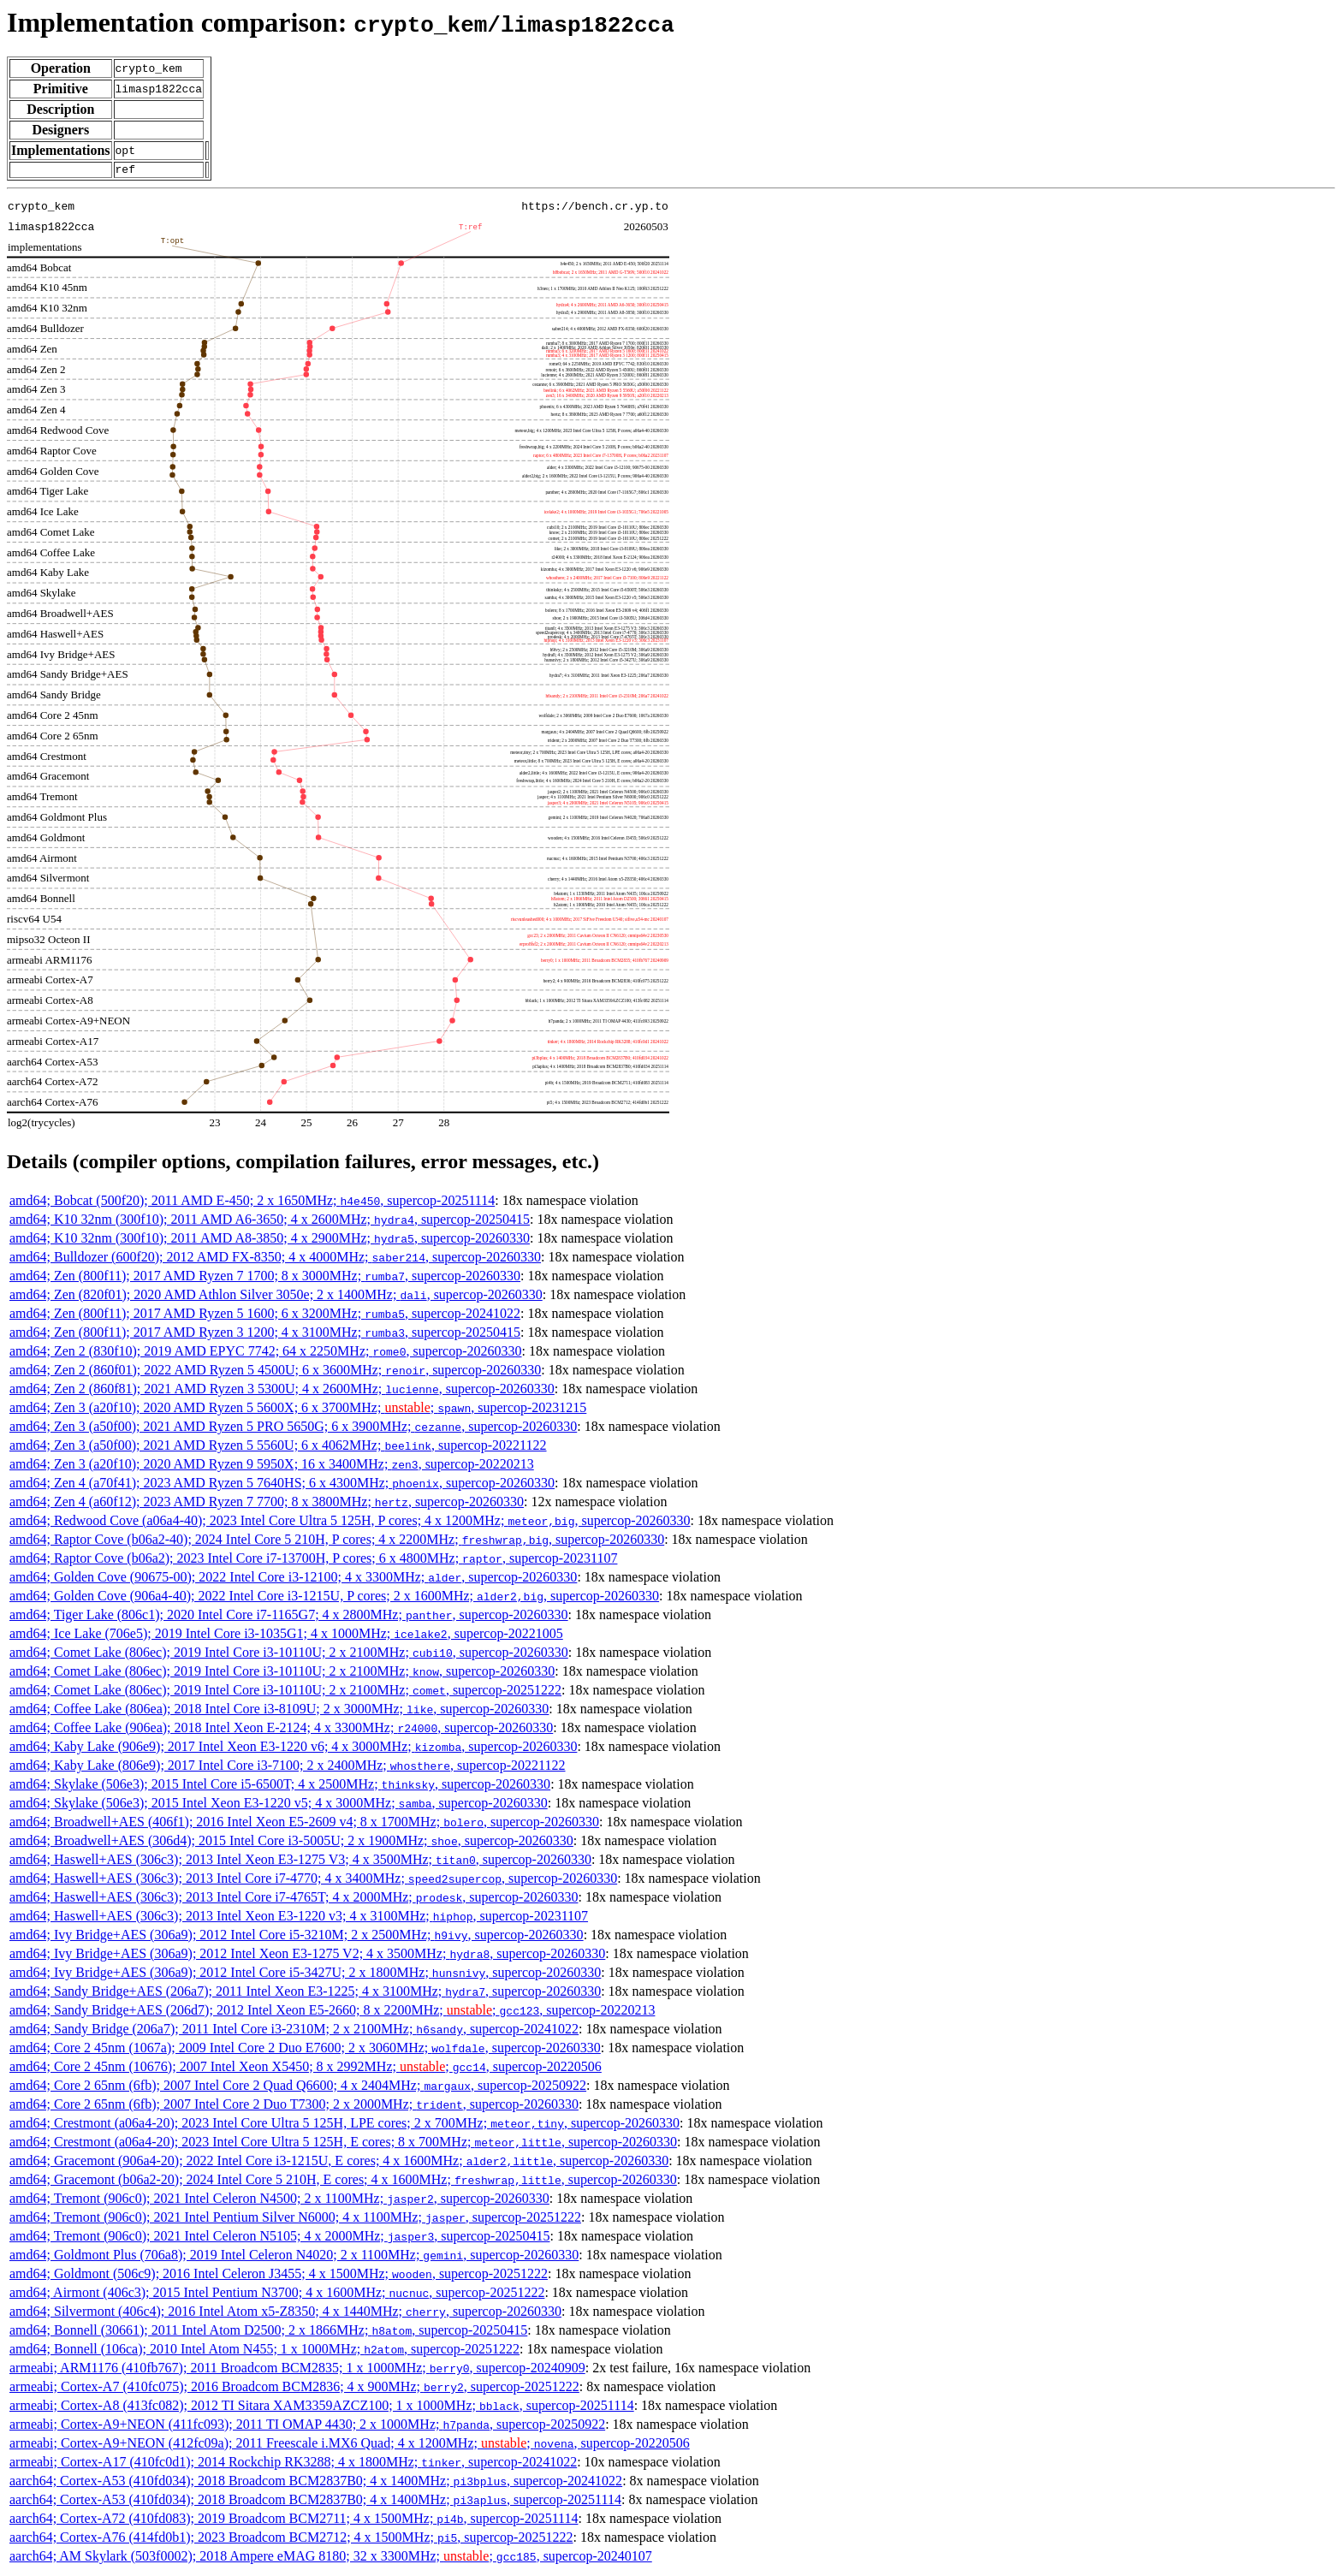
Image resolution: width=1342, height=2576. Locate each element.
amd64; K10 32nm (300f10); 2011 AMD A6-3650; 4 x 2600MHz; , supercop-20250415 (269, 1221)
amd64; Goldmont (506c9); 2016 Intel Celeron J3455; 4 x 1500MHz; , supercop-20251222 (278, 2276)
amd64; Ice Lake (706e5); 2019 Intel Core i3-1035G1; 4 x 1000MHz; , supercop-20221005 (286, 1636)
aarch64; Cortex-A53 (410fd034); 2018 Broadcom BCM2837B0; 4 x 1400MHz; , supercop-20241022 (315, 2483)
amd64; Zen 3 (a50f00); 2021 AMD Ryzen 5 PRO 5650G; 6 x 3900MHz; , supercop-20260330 (293, 1429)
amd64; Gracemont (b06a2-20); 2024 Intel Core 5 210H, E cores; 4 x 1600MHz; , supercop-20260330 (343, 2182)
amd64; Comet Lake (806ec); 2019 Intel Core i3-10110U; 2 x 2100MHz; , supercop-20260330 (288, 1654)
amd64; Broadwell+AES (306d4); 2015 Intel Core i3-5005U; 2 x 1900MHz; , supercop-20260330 (291, 1843)
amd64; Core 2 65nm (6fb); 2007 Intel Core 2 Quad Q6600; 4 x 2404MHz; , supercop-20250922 (297, 2087)
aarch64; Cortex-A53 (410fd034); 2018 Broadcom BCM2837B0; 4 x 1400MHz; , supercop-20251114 (315, 2502)
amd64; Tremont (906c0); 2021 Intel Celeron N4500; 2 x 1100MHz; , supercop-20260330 (279, 2200)
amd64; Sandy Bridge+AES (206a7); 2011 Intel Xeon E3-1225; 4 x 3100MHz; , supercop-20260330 (305, 1993)
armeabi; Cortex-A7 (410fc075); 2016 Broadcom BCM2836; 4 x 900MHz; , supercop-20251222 (294, 2389)
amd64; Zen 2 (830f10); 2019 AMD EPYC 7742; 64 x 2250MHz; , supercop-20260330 (265, 1353)
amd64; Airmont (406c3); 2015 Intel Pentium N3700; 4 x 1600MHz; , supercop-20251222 (276, 2295)
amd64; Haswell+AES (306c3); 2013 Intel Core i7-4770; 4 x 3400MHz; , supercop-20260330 (313, 1880)
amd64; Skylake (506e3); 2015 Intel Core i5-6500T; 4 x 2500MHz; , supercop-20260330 (279, 1786)
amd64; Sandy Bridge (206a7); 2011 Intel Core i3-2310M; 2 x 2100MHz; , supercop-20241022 (294, 2031)
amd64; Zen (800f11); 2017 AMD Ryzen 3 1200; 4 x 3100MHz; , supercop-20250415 (264, 1334)
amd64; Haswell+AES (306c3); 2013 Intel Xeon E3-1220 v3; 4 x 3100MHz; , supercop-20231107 (298, 1918)
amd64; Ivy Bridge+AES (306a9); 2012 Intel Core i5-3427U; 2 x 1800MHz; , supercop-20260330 (305, 1975)
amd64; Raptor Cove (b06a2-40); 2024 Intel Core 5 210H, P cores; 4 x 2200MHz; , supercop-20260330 (336, 1541)
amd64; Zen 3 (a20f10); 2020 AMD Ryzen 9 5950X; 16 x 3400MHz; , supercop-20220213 (271, 1466)
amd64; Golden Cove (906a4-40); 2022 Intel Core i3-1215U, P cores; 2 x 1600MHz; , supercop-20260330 (334, 1598)
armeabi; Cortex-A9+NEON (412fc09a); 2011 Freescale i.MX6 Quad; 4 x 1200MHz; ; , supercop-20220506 (349, 2445)
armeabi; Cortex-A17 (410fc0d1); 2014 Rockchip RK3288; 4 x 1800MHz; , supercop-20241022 (293, 2464)
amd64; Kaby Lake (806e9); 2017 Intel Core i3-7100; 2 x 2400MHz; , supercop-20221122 (287, 1767)
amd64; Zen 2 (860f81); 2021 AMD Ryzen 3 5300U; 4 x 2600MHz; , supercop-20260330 (282, 1391)
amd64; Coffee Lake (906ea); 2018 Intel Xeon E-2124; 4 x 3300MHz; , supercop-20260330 (281, 1730)
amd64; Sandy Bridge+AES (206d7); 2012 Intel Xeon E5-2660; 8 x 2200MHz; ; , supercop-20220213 (332, 2012)
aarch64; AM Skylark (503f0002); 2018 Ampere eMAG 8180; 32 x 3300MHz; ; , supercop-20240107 (330, 2558)
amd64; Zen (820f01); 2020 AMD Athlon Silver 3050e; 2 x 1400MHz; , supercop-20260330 (276, 1297)
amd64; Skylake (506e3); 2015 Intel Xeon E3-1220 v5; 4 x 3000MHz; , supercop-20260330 (278, 1805)
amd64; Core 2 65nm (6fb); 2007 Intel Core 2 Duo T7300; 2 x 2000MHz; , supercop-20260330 (294, 2106)
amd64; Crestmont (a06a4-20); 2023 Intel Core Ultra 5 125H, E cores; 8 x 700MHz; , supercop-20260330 (343, 2144)
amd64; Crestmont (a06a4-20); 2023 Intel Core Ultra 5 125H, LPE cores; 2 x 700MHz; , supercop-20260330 (344, 2125)
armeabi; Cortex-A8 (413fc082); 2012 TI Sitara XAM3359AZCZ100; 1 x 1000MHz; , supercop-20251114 (321, 2408)
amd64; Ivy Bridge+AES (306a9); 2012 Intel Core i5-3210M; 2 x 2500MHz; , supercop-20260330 (296, 1937)
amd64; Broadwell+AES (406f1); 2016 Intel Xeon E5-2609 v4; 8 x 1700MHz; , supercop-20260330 (304, 1824)
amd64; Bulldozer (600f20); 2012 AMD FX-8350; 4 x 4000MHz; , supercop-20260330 (275, 1259)
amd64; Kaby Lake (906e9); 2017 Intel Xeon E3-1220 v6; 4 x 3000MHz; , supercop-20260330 (293, 1749)
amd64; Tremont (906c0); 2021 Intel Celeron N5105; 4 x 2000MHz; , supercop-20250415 (279, 2238)
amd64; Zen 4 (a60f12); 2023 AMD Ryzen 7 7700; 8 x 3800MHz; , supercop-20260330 (266, 1504)
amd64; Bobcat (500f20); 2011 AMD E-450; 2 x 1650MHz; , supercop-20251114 (252, 1203)
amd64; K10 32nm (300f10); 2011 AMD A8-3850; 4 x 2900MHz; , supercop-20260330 (269, 1240)
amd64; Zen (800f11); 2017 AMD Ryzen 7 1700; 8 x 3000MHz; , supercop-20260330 (264, 1278)
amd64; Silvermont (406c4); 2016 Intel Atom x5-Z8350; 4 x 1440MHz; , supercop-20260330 (285, 2313)
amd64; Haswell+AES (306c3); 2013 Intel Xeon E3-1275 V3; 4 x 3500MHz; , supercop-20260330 (300, 1862)
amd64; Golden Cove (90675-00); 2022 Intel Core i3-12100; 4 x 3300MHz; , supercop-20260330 (293, 1579)
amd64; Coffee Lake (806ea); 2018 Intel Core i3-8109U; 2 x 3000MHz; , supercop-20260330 (279, 1711)
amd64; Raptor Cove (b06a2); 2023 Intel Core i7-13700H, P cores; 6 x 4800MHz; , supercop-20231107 (313, 1560)
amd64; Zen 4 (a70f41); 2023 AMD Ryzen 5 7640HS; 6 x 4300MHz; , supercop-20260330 (282, 1485)
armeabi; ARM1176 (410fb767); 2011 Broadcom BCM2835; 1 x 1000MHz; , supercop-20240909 (297, 2370)
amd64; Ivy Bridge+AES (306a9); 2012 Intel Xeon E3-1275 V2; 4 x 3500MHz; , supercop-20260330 (307, 1956)
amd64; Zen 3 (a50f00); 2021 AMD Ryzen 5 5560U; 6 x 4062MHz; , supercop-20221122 (278, 1447)
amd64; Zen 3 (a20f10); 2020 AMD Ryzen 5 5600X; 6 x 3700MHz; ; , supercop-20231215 (297, 1410)
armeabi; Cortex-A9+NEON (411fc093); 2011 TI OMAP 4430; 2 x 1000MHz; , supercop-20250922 (307, 2426)
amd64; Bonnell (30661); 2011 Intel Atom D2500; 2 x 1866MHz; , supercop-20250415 (268, 2332)
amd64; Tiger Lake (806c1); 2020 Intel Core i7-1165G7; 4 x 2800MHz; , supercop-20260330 (288, 1617)
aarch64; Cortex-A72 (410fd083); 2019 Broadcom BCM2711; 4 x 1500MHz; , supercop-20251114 (293, 2521)
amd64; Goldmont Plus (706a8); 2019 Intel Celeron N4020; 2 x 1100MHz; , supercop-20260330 (294, 2257)
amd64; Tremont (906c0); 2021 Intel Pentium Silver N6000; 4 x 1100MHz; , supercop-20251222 (295, 2219)
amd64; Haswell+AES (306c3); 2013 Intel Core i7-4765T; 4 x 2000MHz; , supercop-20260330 (293, 1899)
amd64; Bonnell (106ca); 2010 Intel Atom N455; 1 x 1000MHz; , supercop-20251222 (264, 2351)
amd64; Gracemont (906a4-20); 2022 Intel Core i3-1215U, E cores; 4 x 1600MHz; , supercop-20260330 (338, 2163)
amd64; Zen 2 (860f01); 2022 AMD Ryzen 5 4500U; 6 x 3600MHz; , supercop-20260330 (275, 1372)
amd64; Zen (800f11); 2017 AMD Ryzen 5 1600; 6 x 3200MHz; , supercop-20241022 (264, 1316)
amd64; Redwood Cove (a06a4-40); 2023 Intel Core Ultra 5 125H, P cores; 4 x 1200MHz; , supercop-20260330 (350, 1523)
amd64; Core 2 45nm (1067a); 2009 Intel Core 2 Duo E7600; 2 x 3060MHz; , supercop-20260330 (305, 2050)
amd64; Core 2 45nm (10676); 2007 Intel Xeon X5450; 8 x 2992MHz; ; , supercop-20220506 (305, 2069)
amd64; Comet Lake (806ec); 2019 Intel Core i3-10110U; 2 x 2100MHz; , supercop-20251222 (285, 1692)
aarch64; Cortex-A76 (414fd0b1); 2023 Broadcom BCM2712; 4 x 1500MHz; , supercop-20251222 (291, 2539)
